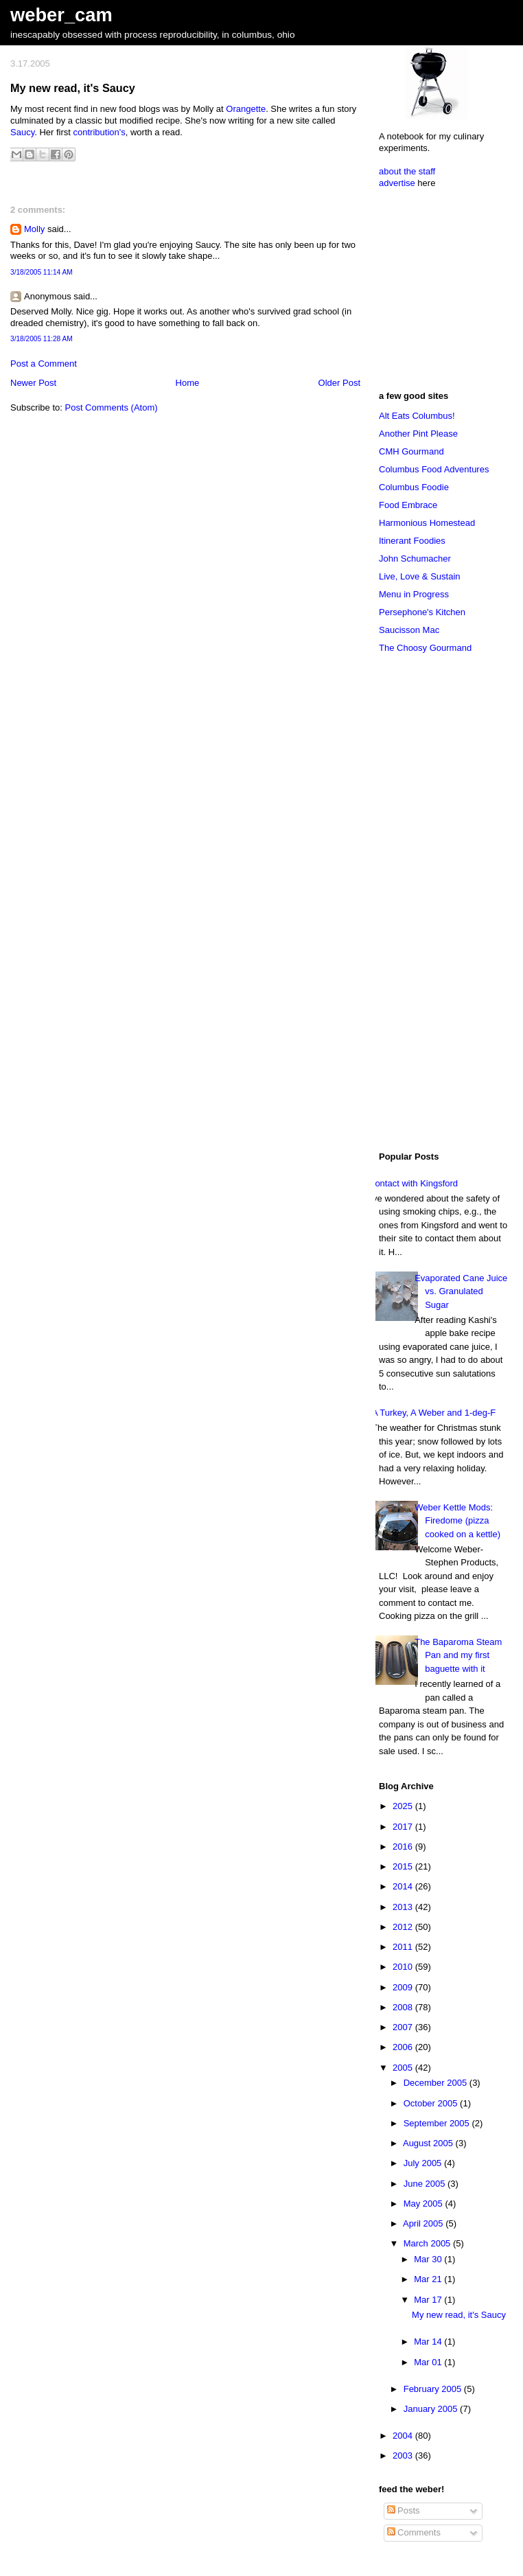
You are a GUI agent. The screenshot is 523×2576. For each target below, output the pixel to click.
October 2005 (432, 2103)
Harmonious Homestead (427, 523)
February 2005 (434, 2389)
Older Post (339, 383)
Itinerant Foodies (412, 541)
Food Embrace (408, 505)
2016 (404, 1846)
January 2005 (432, 2409)
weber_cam (61, 14)
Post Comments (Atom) (111, 407)
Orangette (246, 109)
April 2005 (424, 2223)
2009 (404, 1987)
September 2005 (438, 2123)
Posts (403, 2510)
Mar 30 (429, 2259)
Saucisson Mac (409, 630)
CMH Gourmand (411, 451)
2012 (404, 1927)
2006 (404, 2047)
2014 (404, 1886)
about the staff (407, 171)
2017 (404, 1826)
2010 (404, 1967)
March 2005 (428, 2243)
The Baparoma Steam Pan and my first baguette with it (458, 1655)
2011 (404, 1947)
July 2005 (424, 2163)
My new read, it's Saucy (72, 88)
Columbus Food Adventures (434, 469)
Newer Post (33, 383)
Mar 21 (429, 2279)
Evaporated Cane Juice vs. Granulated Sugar (461, 1291)
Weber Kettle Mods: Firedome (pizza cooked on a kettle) (457, 1520)
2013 (404, 1907)
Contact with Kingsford (413, 1183)
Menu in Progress (414, 594)
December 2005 (436, 2083)
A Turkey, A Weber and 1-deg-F (434, 1412)
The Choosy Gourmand (425, 648)
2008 (404, 2007)
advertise (397, 183)
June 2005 (426, 2183)
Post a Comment (43, 363)
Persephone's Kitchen (422, 612)
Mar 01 (429, 2362)
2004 (404, 2435)
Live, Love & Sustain (420, 576)
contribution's (99, 132)
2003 (404, 2455)
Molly (34, 229)
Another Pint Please (418, 433)
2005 (404, 2067)
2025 (404, 1806)
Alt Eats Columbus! (417, 416)
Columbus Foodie (414, 487)
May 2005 (424, 2203)
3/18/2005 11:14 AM (41, 272)
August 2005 (429, 2143)
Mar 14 (429, 2341)
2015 (404, 1866)
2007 (404, 2027)
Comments (414, 2532)
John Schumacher (415, 558)
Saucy (22, 132)
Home (188, 383)
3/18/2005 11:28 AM (41, 339)
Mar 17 (429, 2300)
